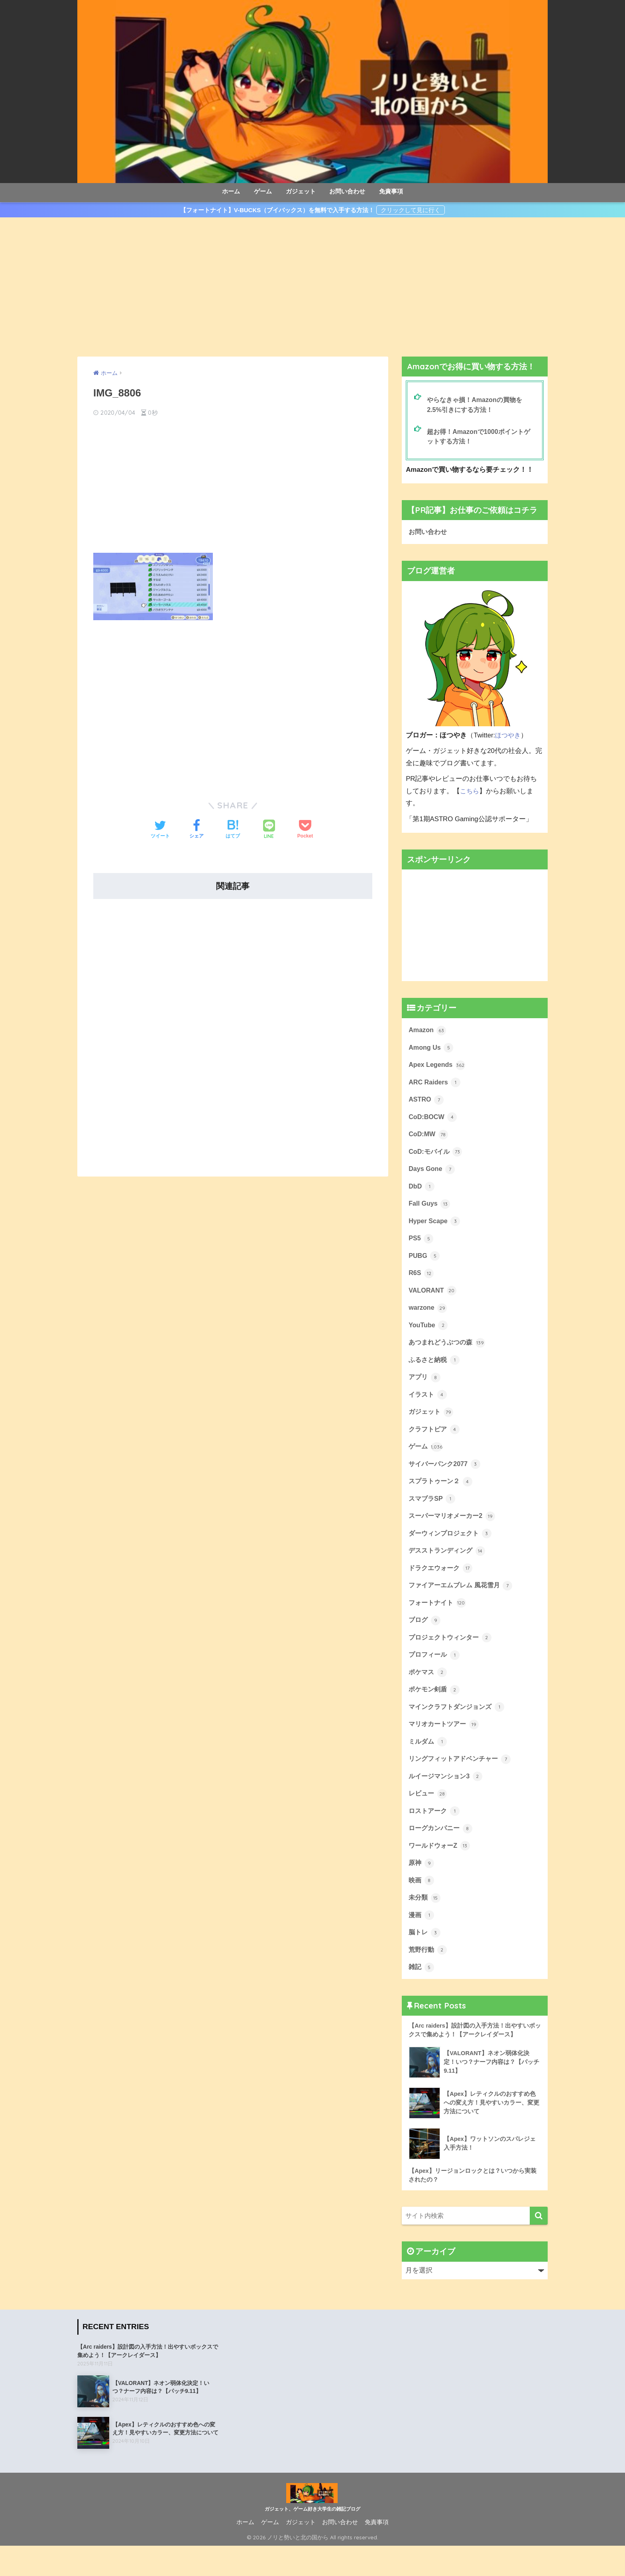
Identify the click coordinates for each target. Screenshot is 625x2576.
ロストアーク (435, 1835)
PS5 (421, 1246)
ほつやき (508, 737)
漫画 (422, 1942)
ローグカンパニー (442, 1852)
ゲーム (263, 191)
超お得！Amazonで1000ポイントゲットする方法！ (481, 437)
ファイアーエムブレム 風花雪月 (463, 1603)
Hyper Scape (435, 1229)
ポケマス (428, 1692)
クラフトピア (435, 1442)
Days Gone (432, 1175)
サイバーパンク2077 (446, 1478)
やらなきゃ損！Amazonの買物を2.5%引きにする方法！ (477, 405)
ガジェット (301, 191)
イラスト (428, 1407)
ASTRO (426, 1104)
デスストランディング (449, 1567)
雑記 (422, 1995)
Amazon (428, 1032)
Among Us (432, 1050)
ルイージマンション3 (447, 1799)
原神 (422, 1888)
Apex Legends (438, 1068)
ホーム (231, 191)
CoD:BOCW (433, 1121)
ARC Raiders (435, 1086)
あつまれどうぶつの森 (449, 1353)
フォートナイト (439, 1621)
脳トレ (425, 1959)
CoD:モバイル (436, 1157)
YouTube (429, 1335)
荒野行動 (428, 1977)
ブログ (425, 1639)
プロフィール (435, 1674)
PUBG (424, 1264)
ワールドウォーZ (441, 1870)
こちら (470, 793)
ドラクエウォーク (442, 1585)
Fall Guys (430, 1211)
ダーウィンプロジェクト (452, 1549)
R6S (421, 1282)
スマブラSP (433, 1514)
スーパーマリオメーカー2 (454, 1532)
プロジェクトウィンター (452, 1656)
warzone (428, 1317)
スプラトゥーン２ (442, 1496)
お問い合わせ (347, 191)
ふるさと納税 (435, 1371)
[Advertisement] (312, 287)
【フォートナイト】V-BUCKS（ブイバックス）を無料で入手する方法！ (277, 210)
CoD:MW (429, 1139)
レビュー (428, 1817)
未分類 (425, 1924)
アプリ (425, 1389)
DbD (422, 1193)
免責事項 (391, 191)
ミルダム (428, 1763)
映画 (422, 1906)
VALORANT (433, 1300)
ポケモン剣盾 (435, 1710)
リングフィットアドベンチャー (462, 1781)
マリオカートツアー (445, 1745)
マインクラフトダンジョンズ (459, 1727)
